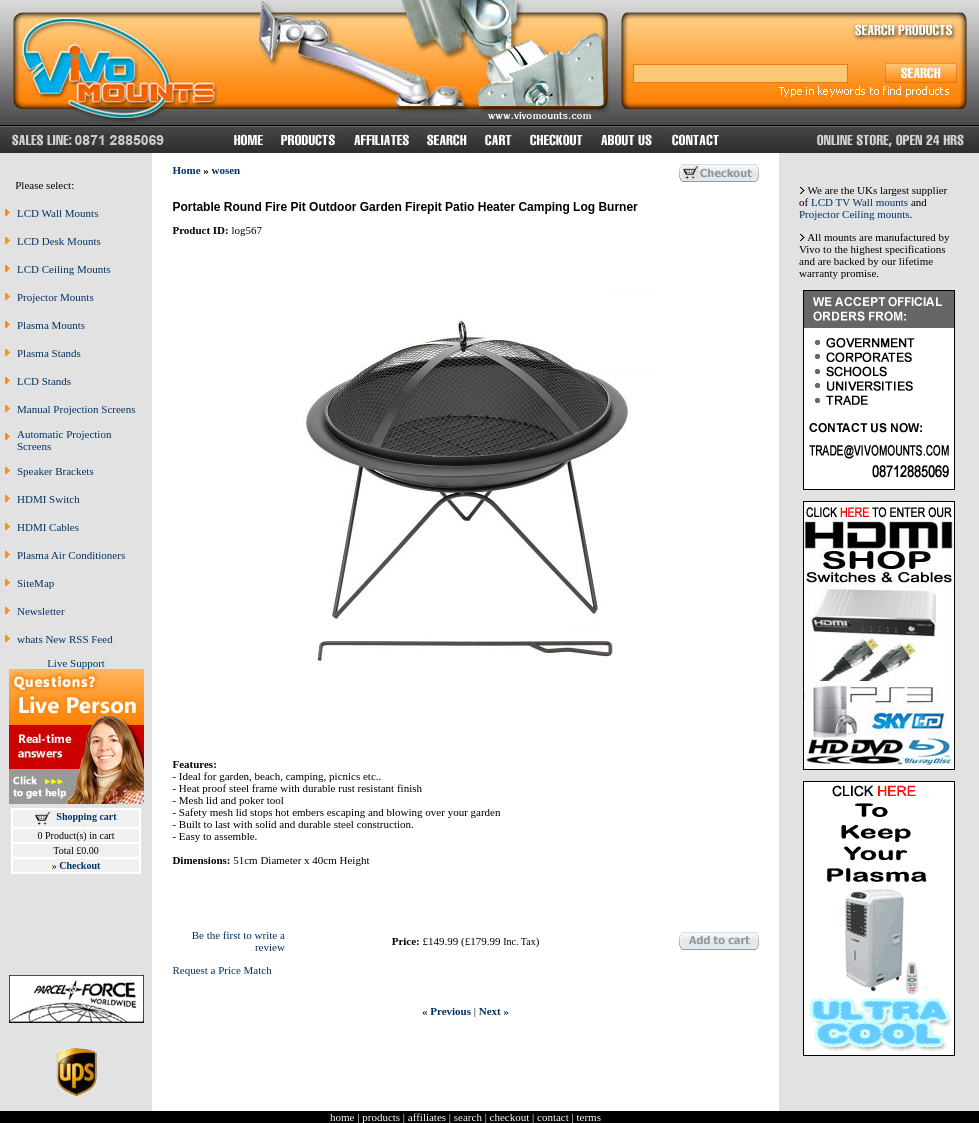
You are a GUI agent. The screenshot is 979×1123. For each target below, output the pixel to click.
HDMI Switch (48, 499)
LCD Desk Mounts (59, 241)
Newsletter (41, 611)
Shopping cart (86, 816)
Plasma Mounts (51, 325)
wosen (226, 170)
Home (186, 170)
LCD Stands (44, 381)
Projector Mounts (55, 297)
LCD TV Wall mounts (859, 202)
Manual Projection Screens (76, 409)
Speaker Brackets (55, 471)
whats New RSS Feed (65, 639)
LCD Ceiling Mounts (64, 269)
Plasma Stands (49, 353)
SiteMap (35, 583)
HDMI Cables (48, 527)
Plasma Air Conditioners (71, 555)
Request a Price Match (221, 970)
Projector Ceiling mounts (854, 214)
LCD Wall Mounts (57, 213)
